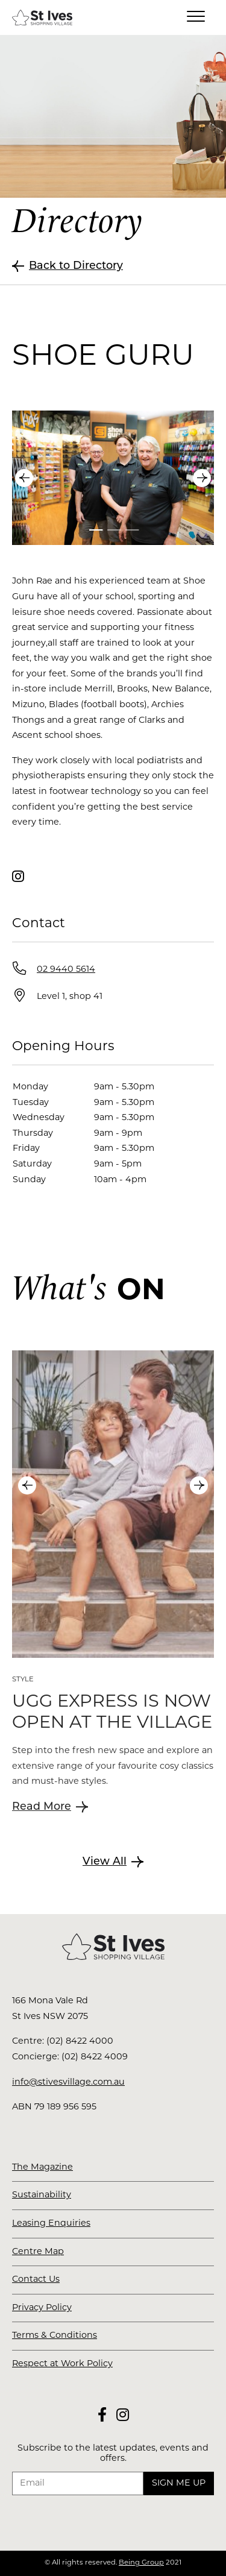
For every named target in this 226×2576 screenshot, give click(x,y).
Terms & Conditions (54, 2335)
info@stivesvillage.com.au (68, 2082)
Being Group (141, 2562)
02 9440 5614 (66, 969)
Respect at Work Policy (62, 2364)
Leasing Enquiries (51, 2223)
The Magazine (42, 2167)
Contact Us (36, 2279)
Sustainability (41, 2195)
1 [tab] (96, 530)
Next (202, 478)
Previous (24, 478)
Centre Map (38, 2251)
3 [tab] (132, 530)
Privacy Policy (42, 2308)
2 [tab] (114, 530)
